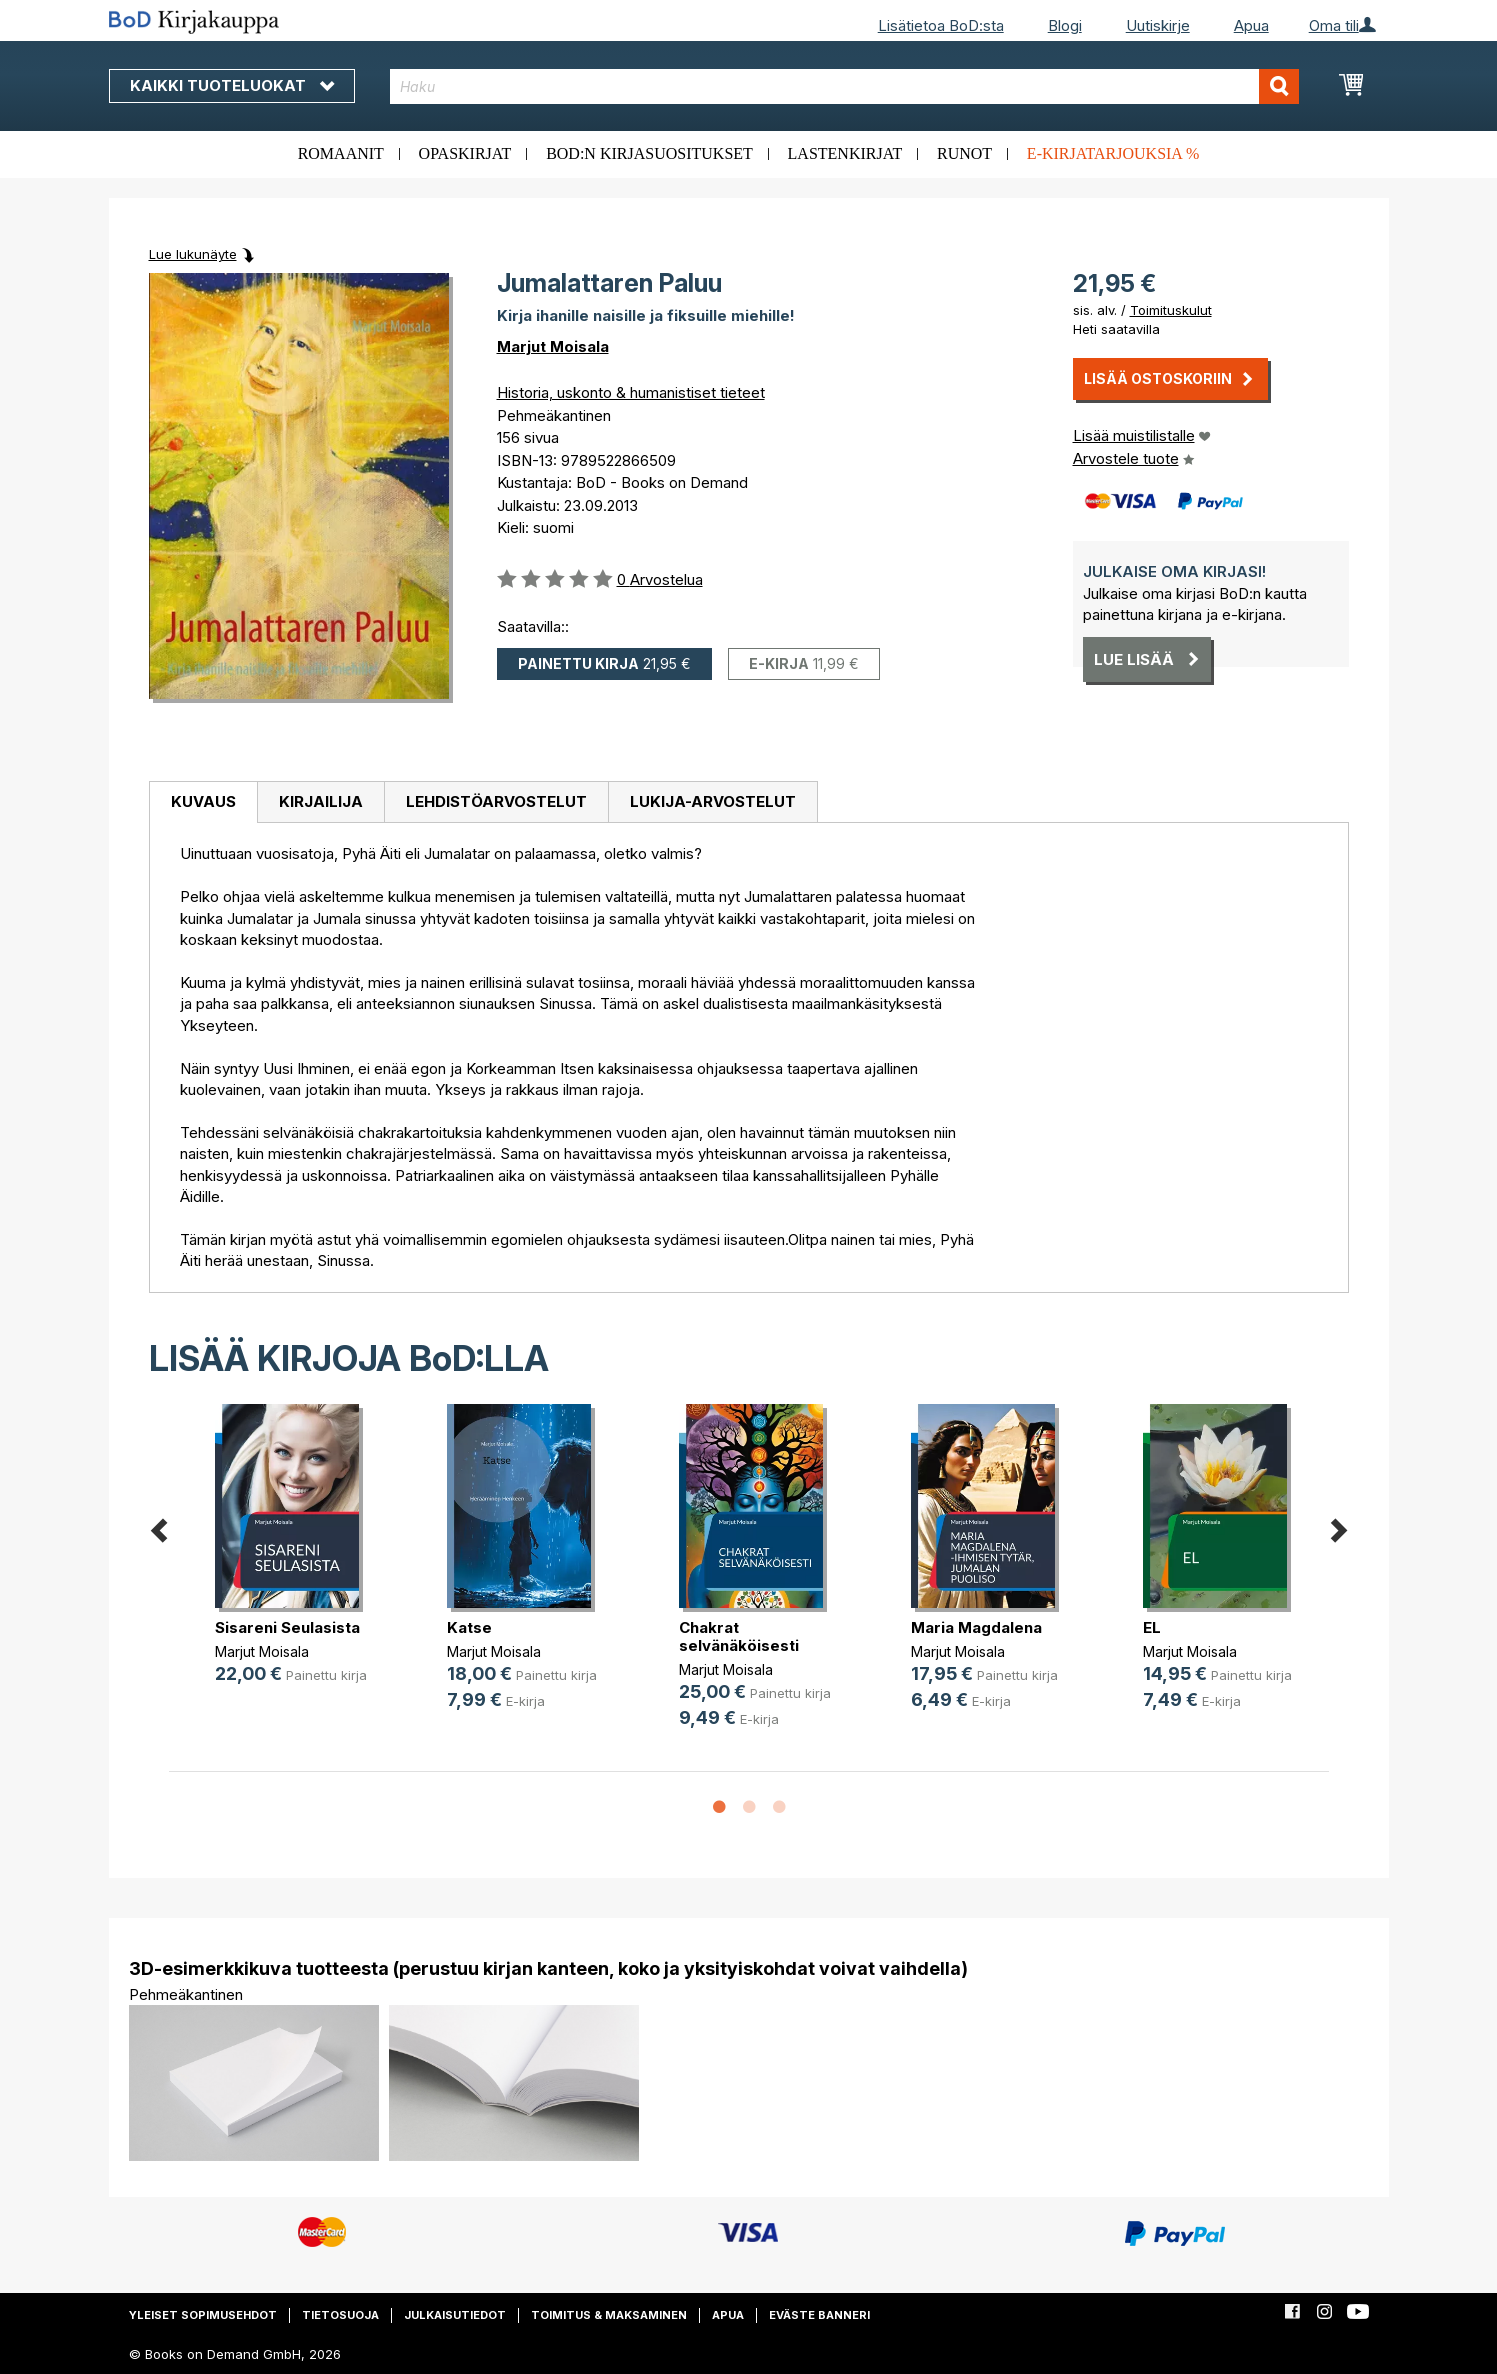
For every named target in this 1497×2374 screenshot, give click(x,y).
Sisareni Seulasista (287, 1627)
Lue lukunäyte (193, 254)
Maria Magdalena (976, 1627)
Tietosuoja (340, 2315)
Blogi (1065, 25)
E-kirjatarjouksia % (1113, 153)
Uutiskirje (1158, 25)
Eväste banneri (819, 2315)
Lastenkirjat (845, 153)
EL (1152, 1627)
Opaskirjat (465, 153)
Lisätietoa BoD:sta (941, 25)
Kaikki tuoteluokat (232, 85)
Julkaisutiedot (455, 2315)
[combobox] (844, 86)
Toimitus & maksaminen (609, 2315)
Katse (469, 1627)
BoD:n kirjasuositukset (649, 153)
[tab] (203, 803)
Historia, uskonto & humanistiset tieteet (631, 392)
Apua (1251, 25)
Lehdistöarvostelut (496, 801)
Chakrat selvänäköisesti (739, 1636)
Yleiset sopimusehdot (203, 2315)
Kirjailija (321, 801)
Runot (964, 153)
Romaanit (341, 153)
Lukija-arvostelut (713, 801)
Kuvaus (203, 801)
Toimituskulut (1171, 310)
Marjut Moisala (553, 346)
